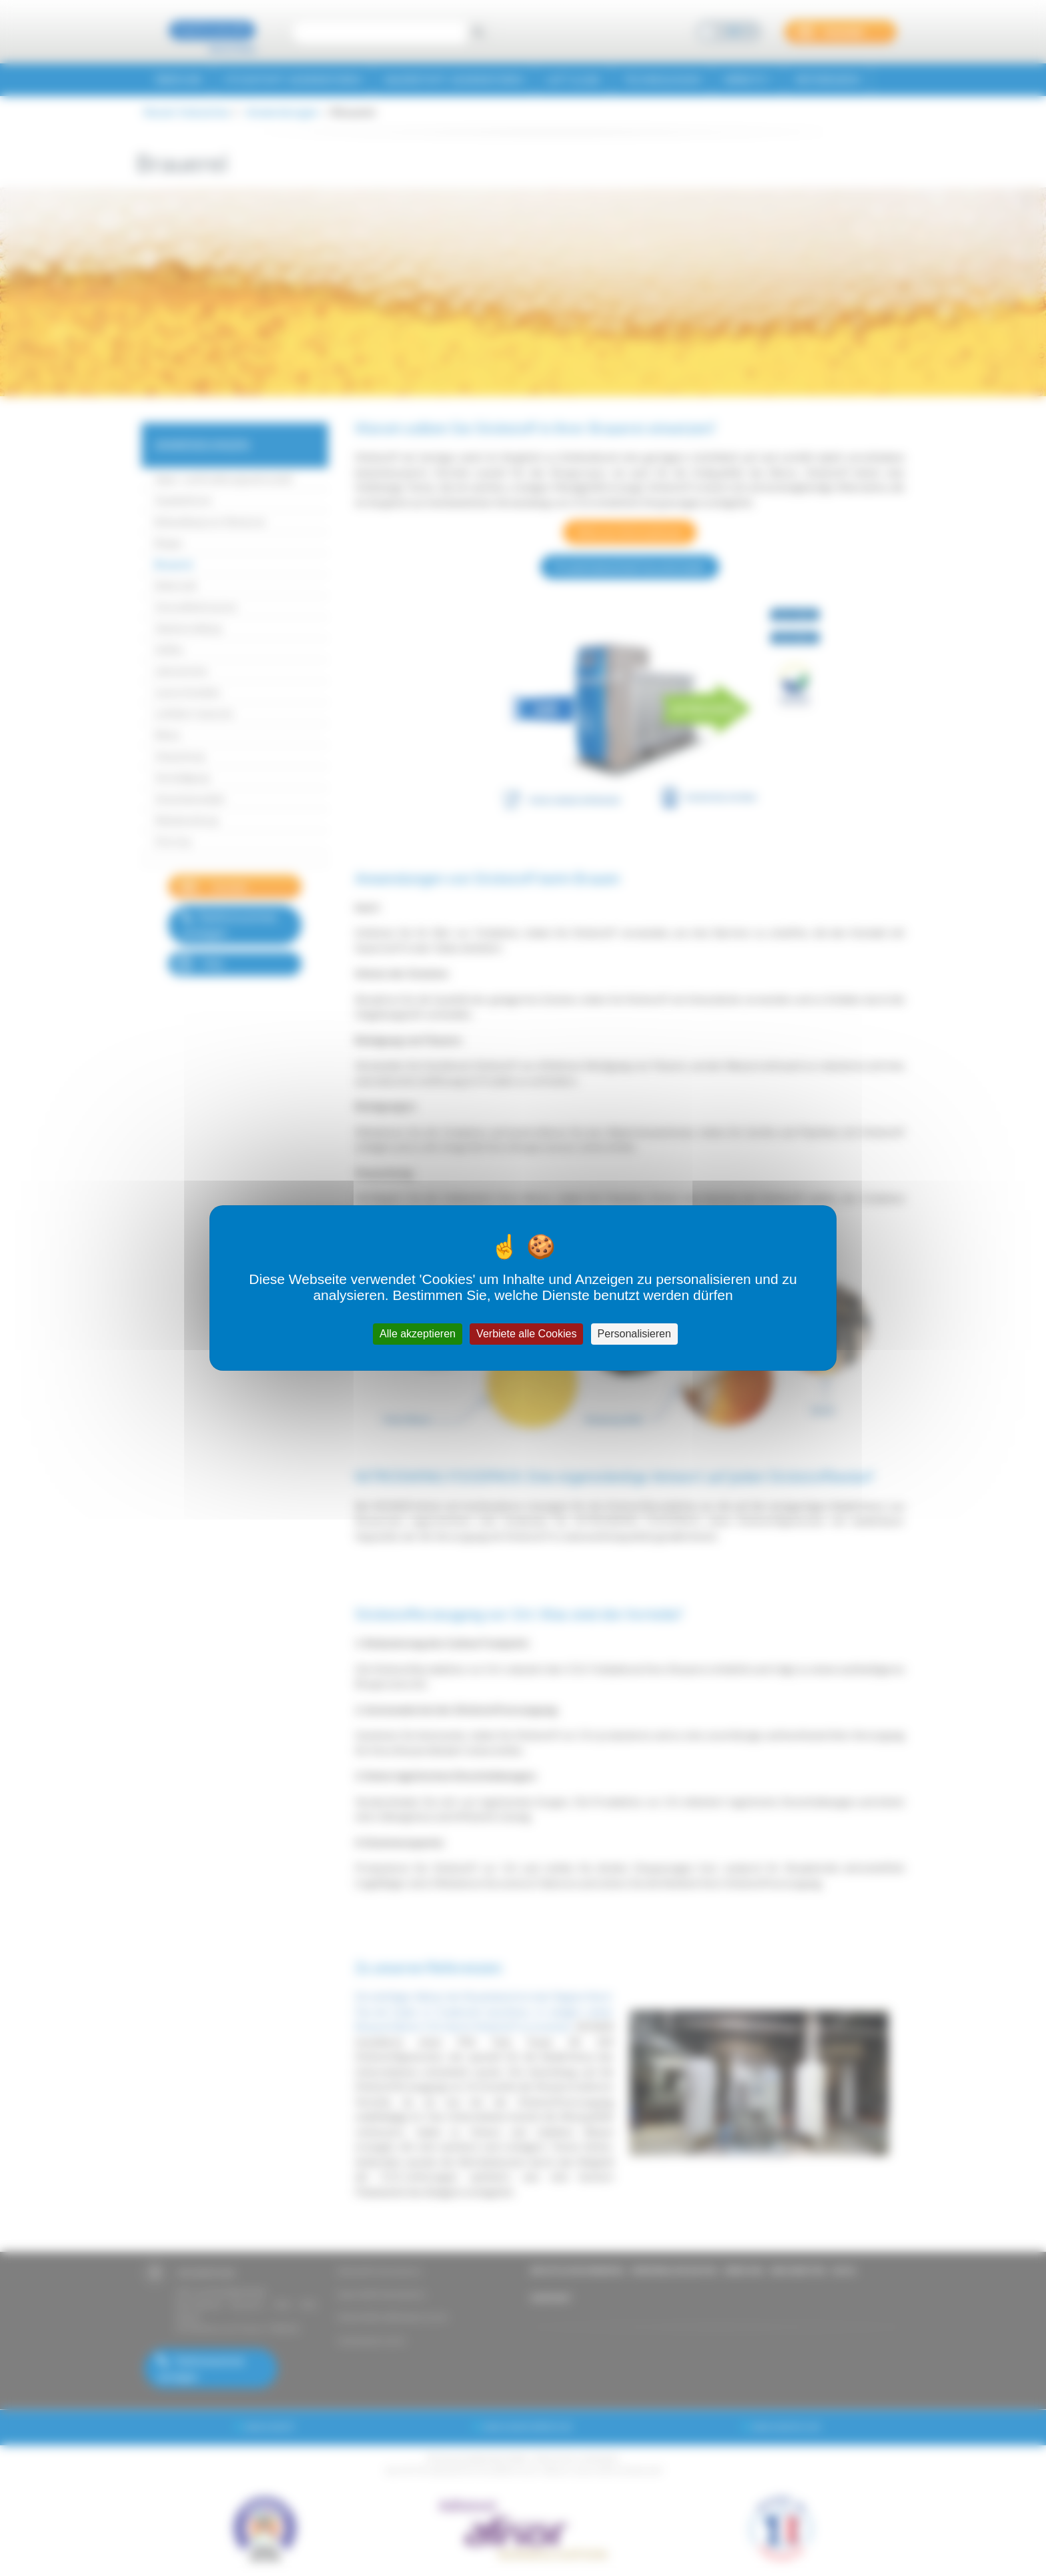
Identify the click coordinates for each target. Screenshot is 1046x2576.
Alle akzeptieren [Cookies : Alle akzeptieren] (418, 1333)
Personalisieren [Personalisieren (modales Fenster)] (634, 1333)
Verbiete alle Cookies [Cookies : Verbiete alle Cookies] (526, 1333)
